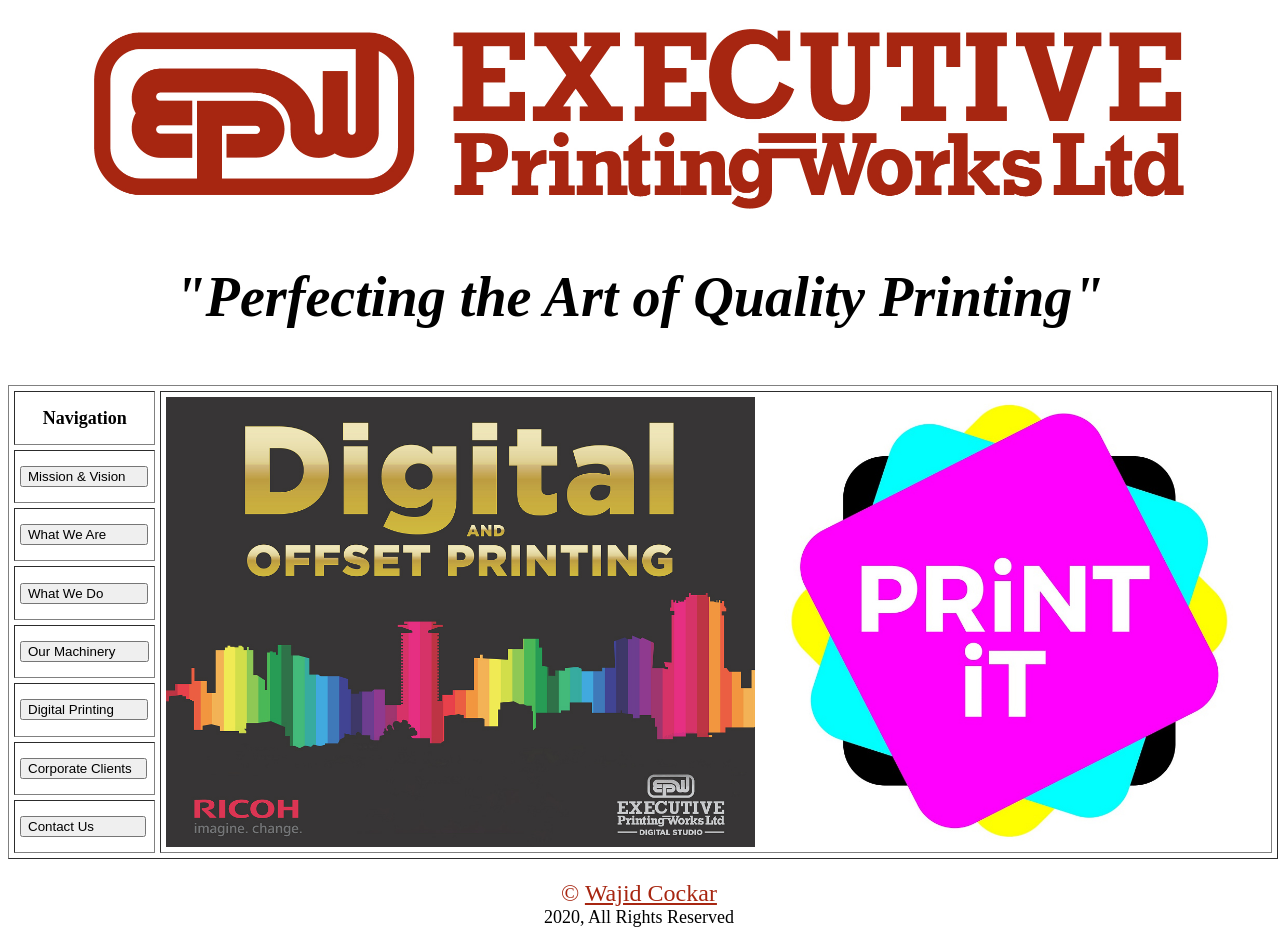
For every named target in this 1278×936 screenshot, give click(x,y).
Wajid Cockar (651, 893)
